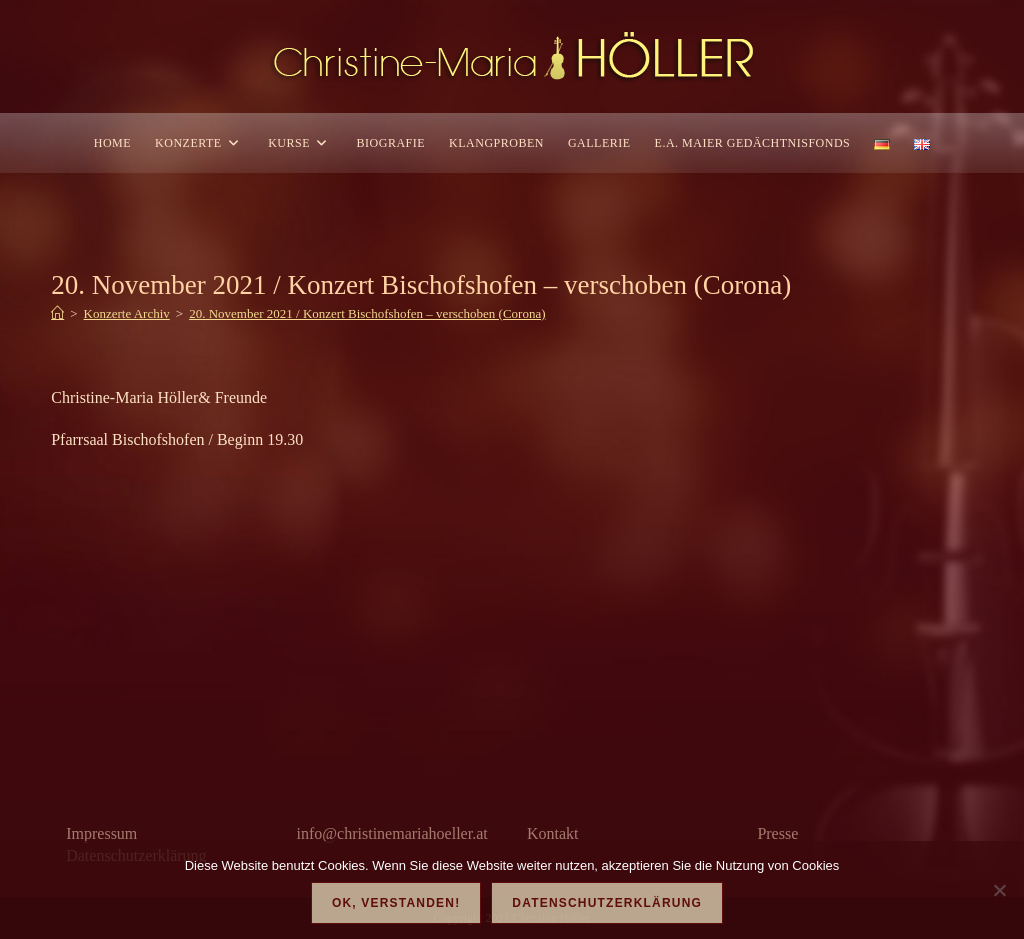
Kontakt (553, 833)
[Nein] (999, 890)
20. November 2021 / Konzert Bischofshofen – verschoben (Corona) (367, 313)
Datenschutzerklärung (607, 903)
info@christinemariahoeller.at (392, 833)
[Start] (57, 313)
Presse (777, 833)
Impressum (101, 833)
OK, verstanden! (396, 903)
